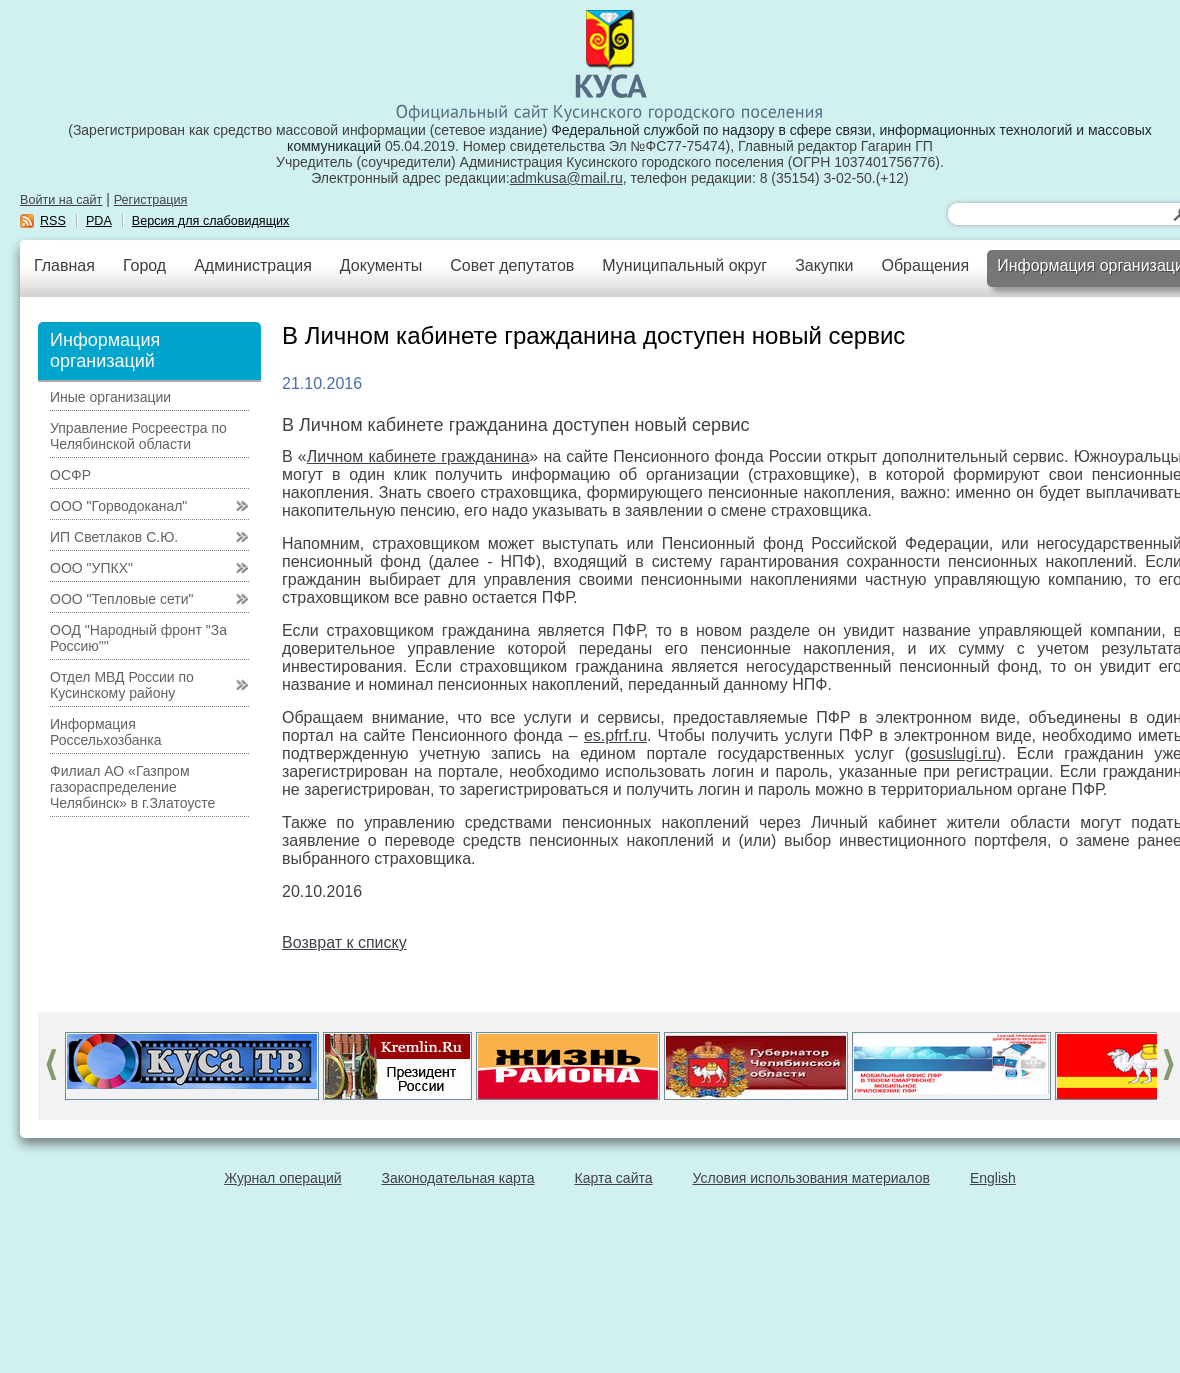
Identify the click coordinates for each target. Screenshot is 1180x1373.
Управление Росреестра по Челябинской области (138, 436)
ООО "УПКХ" (91, 568)
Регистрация (151, 200)
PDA (99, 221)
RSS (53, 221)
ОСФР (70, 475)
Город (144, 265)
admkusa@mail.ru (566, 178)
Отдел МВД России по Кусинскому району (122, 685)
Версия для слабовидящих (211, 221)
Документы (381, 265)
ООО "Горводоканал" (118, 506)
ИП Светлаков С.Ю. (114, 537)
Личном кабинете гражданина (418, 456)
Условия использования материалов (811, 1178)
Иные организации (110, 397)
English (993, 1178)
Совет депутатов (512, 265)
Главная (64, 265)
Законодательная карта (458, 1178)
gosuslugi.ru (953, 753)
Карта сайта (614, 1178)
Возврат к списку (344, 942)
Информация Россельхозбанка (105, 732)
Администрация (253, 265)
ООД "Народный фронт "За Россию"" (138, 638)
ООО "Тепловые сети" (121, 599)
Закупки (824, 265)
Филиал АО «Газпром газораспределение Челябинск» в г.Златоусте (132, 787)
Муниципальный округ (684, 265)
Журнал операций (282, 1178)
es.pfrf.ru (615, 735)
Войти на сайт (61, 200)
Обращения (925, 265)
